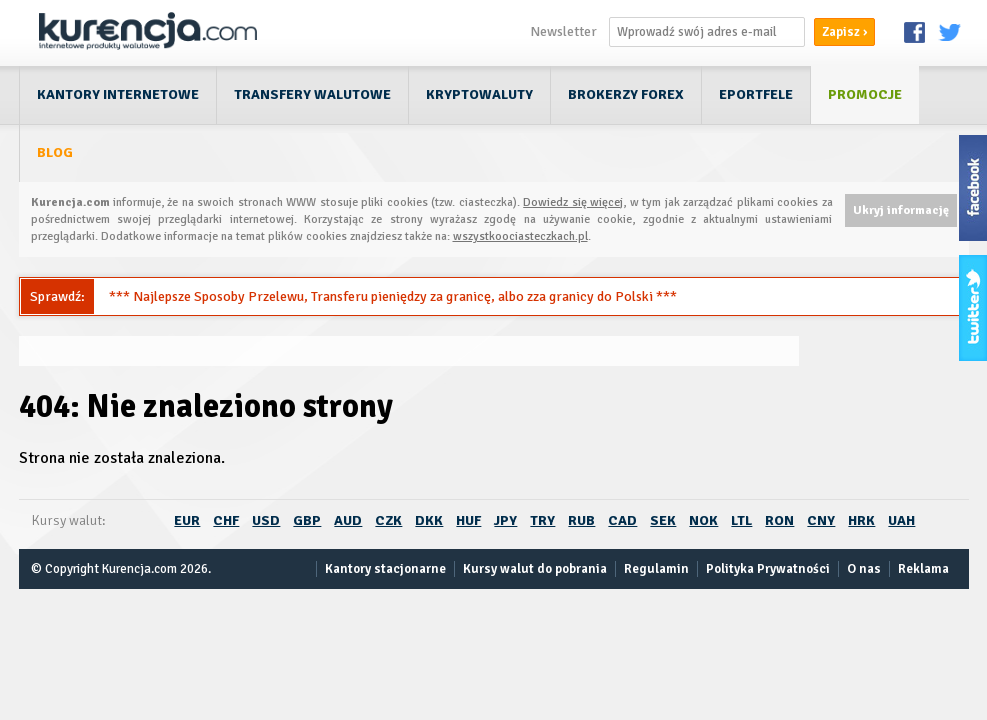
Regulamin (656, 569)
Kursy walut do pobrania (535, 569)
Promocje (865, 94)
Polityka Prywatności (768, 569)
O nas (864, 569)
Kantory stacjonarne (385, 569)
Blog (55, 152)
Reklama (923, 569)
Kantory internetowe (118, 94)
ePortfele (756, 94)
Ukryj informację (901, 210)
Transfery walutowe (312, 94)
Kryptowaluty (479, 94)
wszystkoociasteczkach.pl (520, 236)
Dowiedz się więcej (573, 202)
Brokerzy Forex (626, 94)
